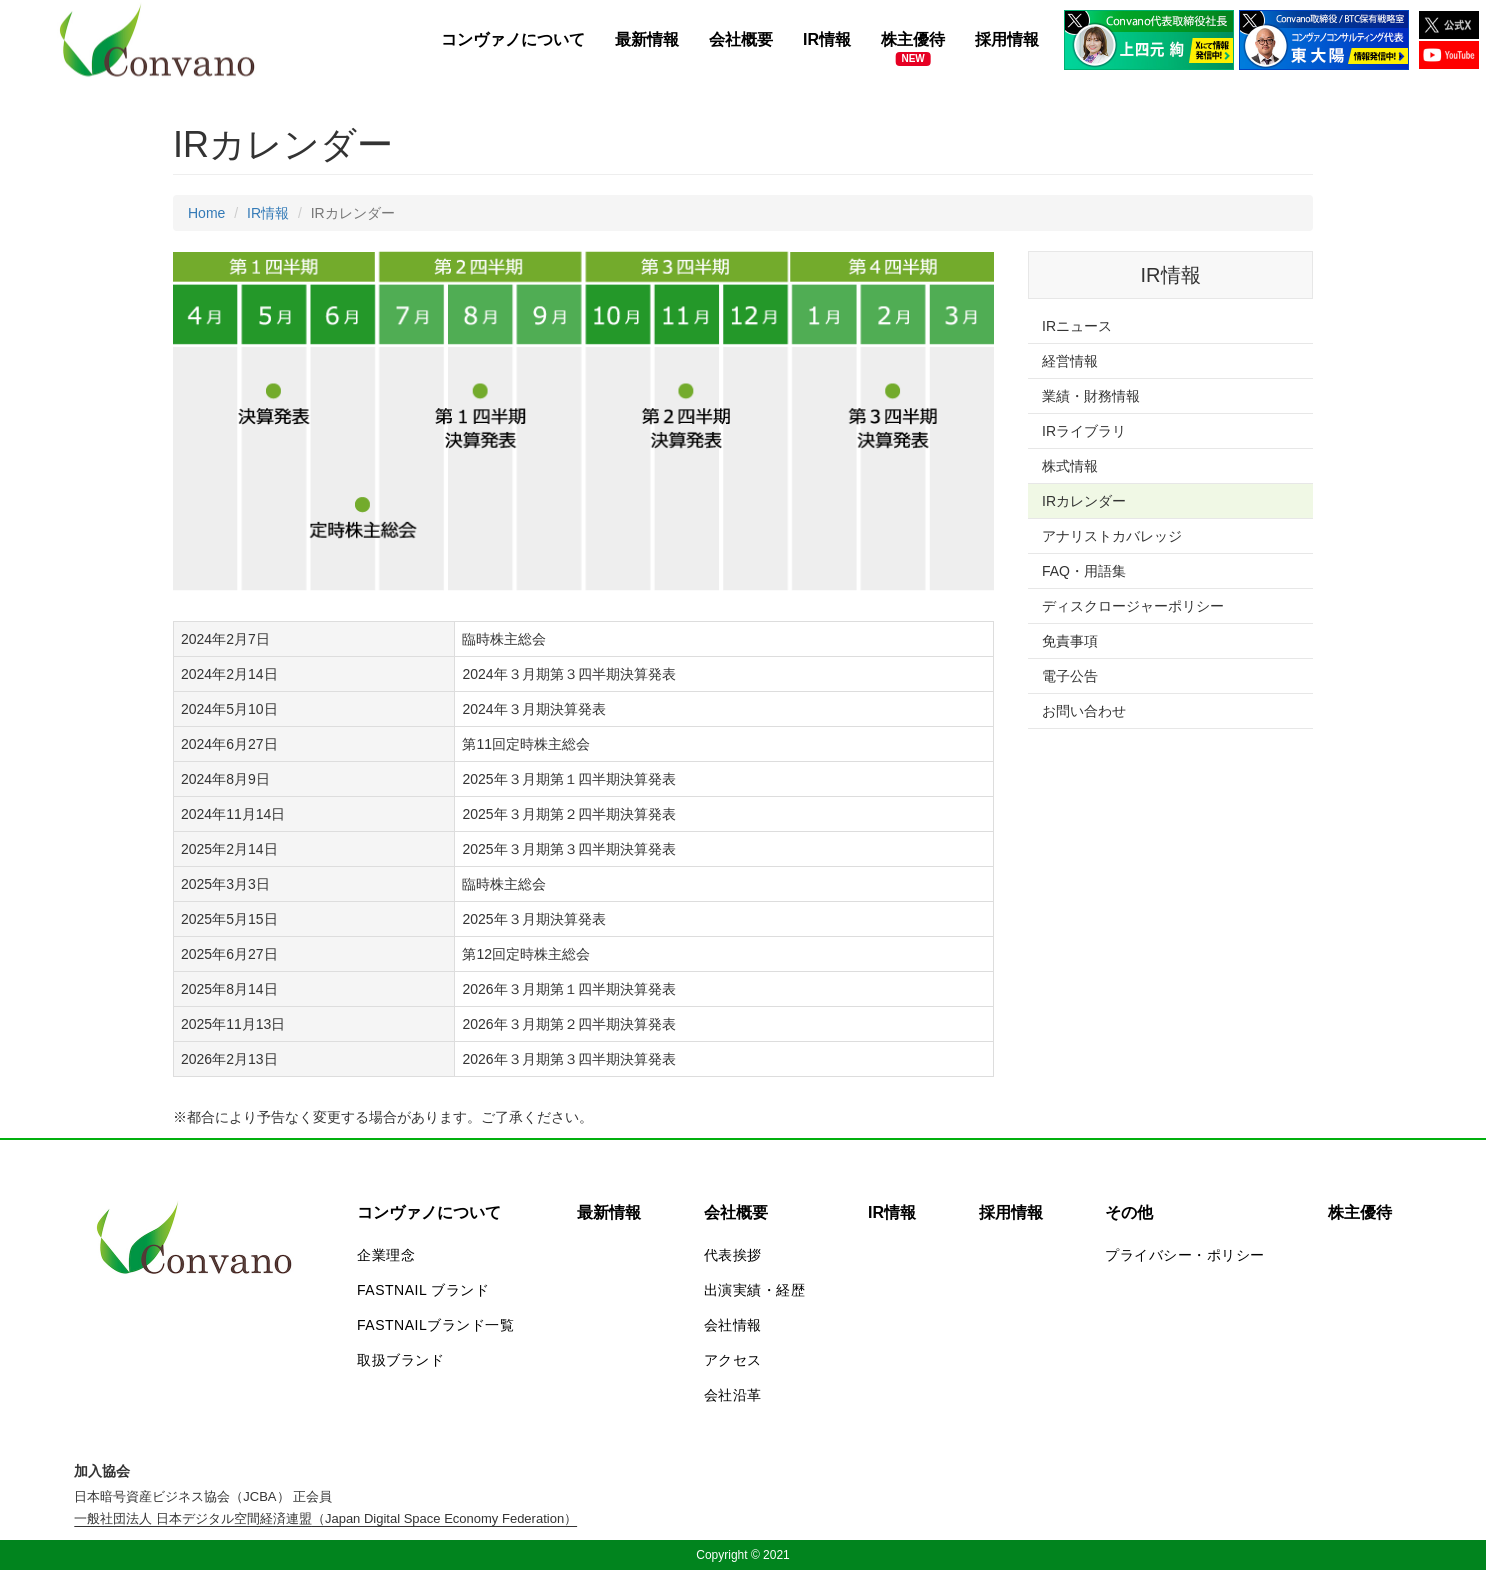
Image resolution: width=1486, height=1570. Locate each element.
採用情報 (1007, 39)
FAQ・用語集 (1084, 571)
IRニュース (1077, 326)
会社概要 (741, 39)
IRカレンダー (1084, 501)
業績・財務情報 (1091, 396)
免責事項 (1070, 641)
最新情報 (647, 39)
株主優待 (913, 39)
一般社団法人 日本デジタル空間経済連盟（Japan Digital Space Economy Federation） (325, 1518)
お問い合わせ (1084, 711)
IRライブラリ (1084, 431)
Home (206, 213)
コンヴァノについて (513, 39)
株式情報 (1070, 466)
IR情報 (827, 39)
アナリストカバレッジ (1112, 536)
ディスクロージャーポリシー (1133, 606)
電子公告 (1070, 676)
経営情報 (1070, 361)
